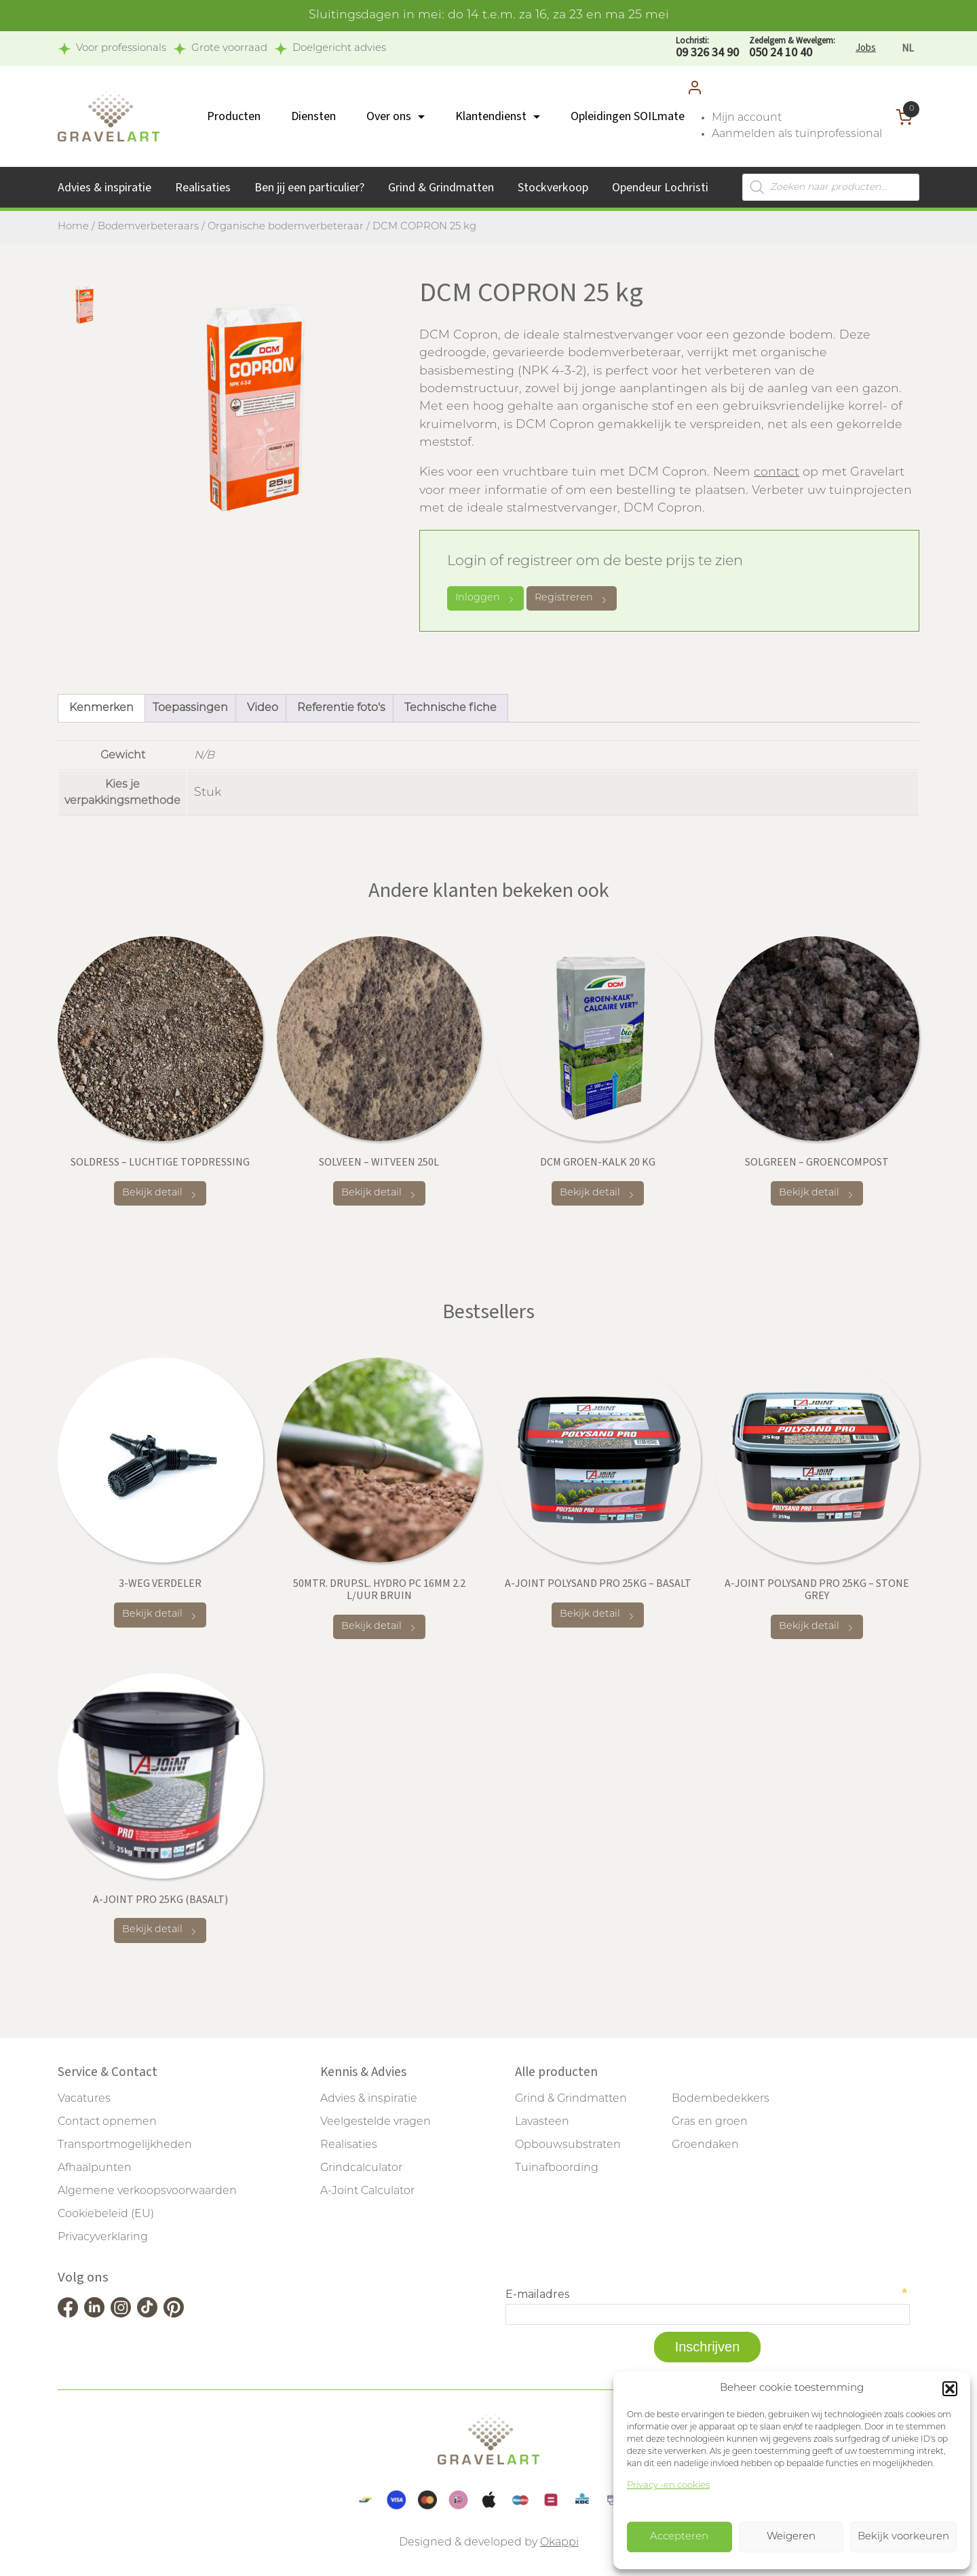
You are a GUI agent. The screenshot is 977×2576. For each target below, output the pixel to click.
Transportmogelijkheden (125, 2145)
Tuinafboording (556, 2168)
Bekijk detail (160, 1193)
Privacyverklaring (103, 2237)
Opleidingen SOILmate (628, 116)
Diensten (313, 116)
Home (73, 227)
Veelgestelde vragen (375, 2122)
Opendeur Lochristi (660, 187)
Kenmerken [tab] (101, 708)
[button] (950, 2389)
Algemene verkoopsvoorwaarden (147, 2191)
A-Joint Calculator (367, 2191)
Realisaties (203, 187)
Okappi (559, 2542)
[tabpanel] (255, 407)
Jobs (866, 48)
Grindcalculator (361, 2168)
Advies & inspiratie (104, 187)
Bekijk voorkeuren (903, 2537)
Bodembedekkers (720, 2099)
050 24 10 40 (792, 48)
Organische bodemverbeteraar (286, 227)
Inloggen (485, 598)
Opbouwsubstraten (568, 2145)
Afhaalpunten (95, 2168)
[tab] (85, 304)
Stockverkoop (553, 187)
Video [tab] (262, 708)
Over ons (388, 116)
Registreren (572, 598)
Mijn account (747, 118)
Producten (234, 116)
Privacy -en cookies (668, 2485)
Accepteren (679, 2537)
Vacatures (84, 2099)
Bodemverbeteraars (148, 227)
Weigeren (791, 2537)
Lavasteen (542, 2122)
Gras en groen (710, 2122)
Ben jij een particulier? (309, 187)
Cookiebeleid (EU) (106, 2214)
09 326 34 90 (707, 48)
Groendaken (705, 2145)
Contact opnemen (107, 2122)
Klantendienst (490, 116)
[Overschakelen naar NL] (908, 48)
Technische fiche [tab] (450, 708)
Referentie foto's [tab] (341, 708)
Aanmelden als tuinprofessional (797, 134)
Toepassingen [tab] (190, 708)
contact (776, 472)
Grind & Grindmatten (441, 187)
